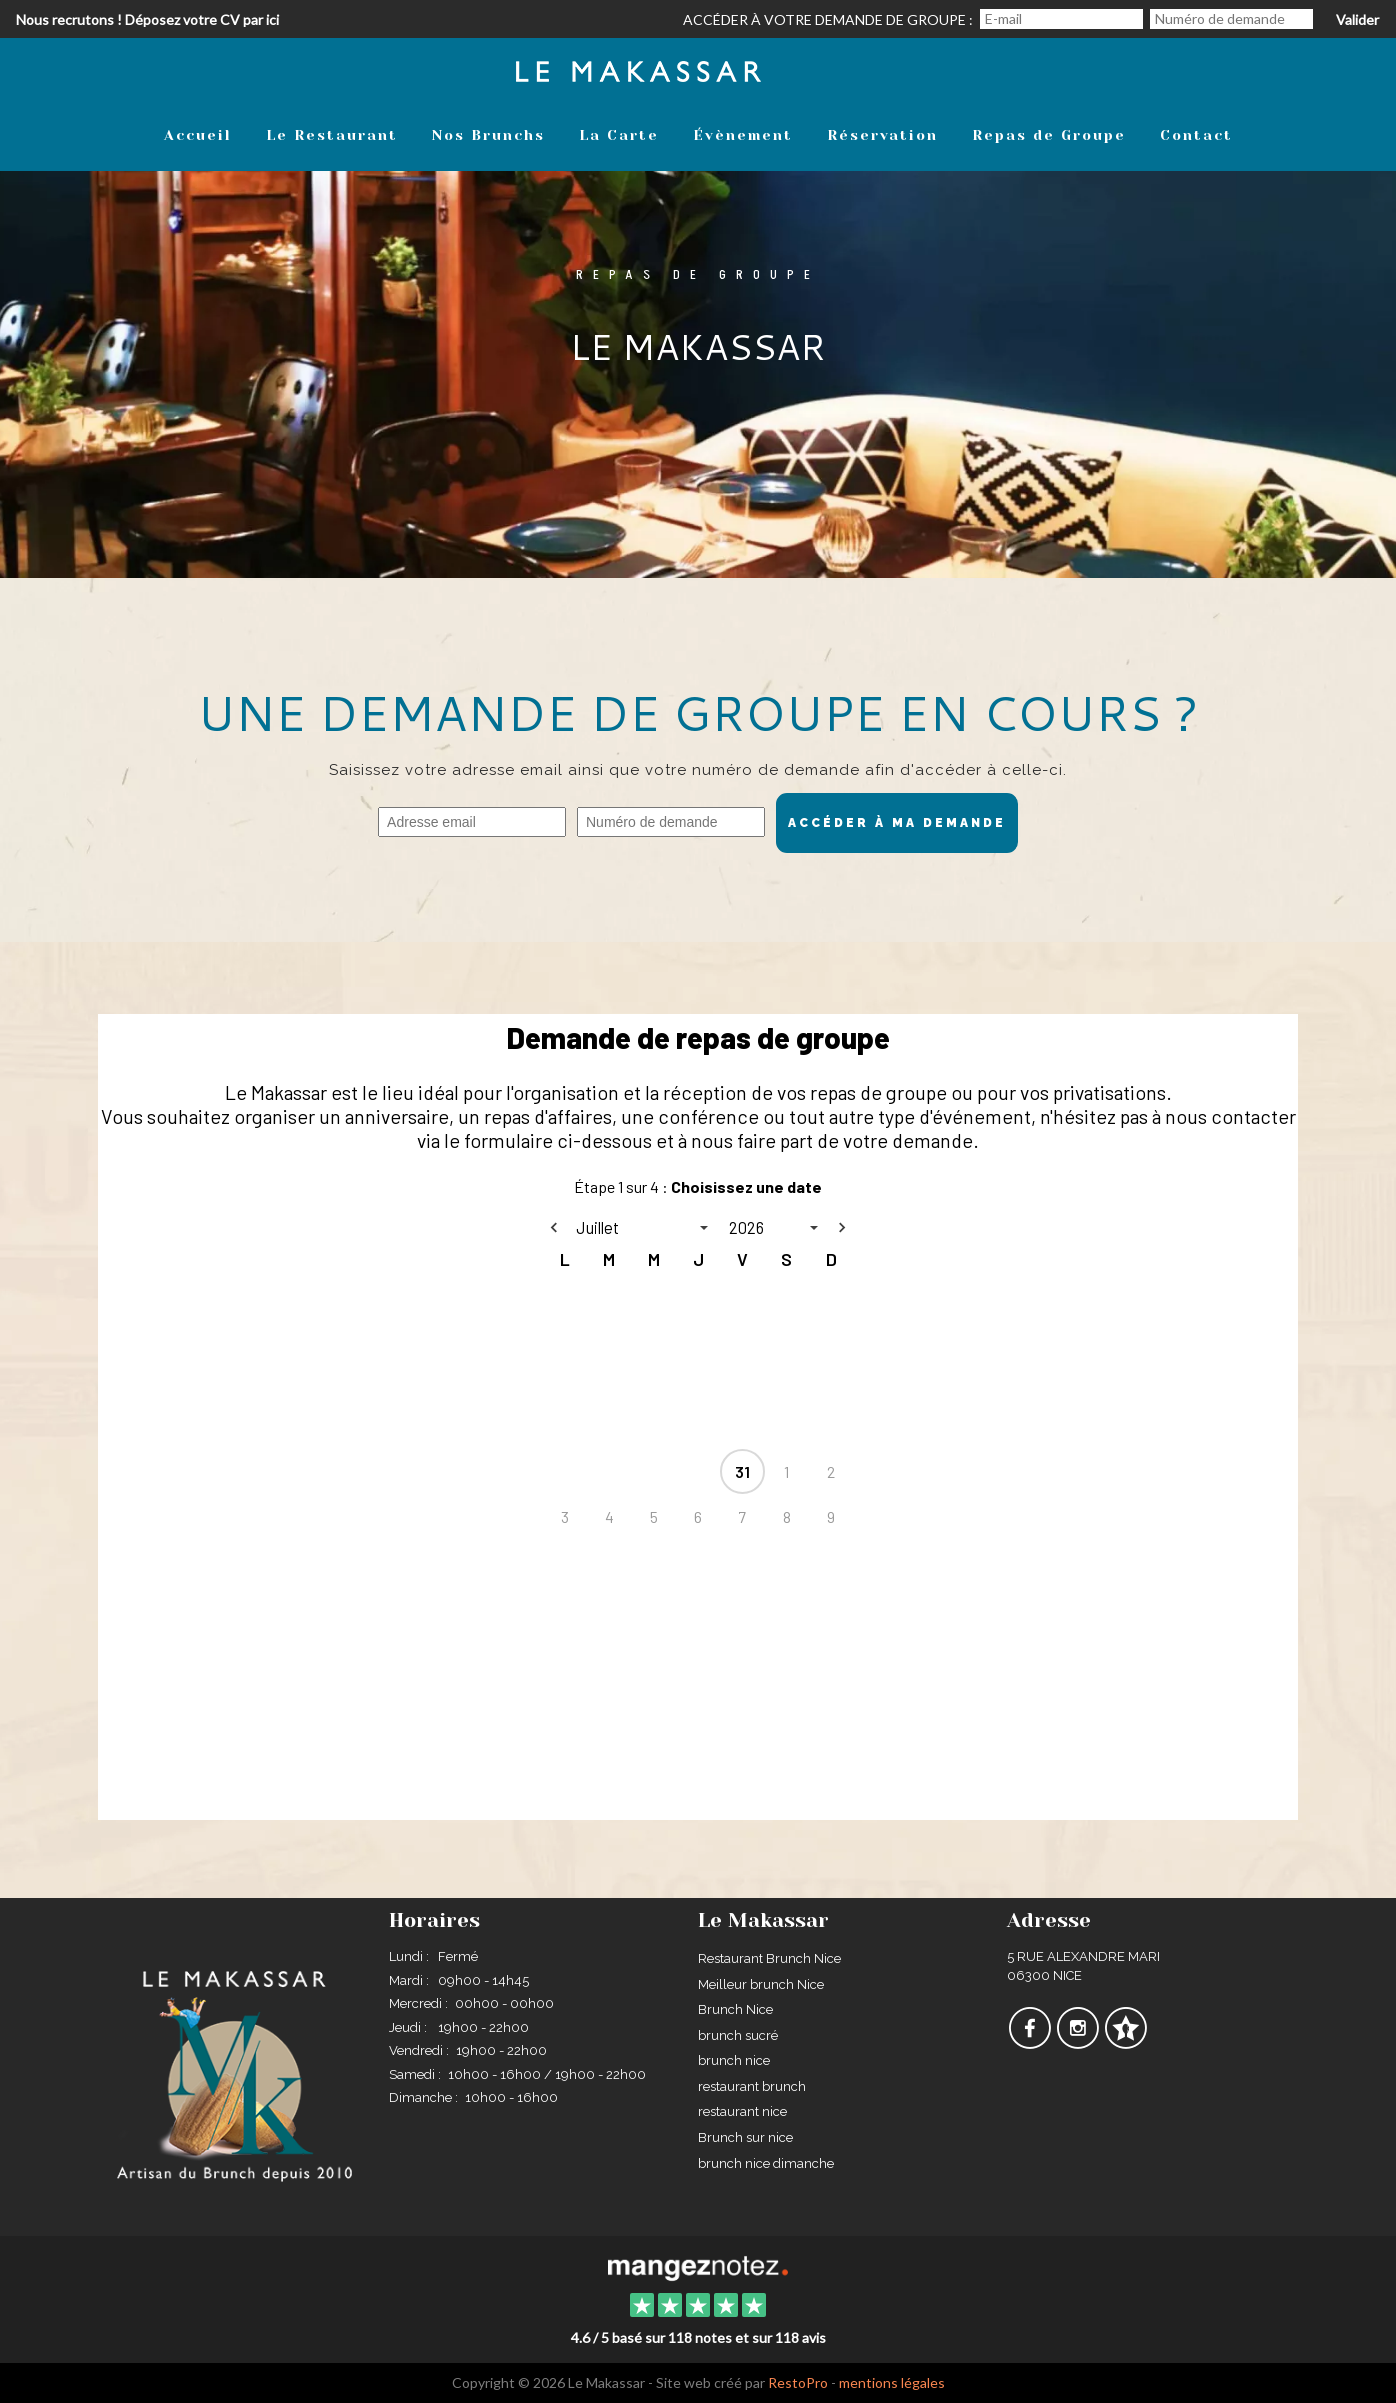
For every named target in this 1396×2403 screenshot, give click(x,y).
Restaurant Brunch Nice (769, 1958)
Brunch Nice (735, 2009)
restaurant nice (742, 2111)
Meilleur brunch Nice (761, 1984)
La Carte (619, 135)
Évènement (743, 135)
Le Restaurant (332, 135)
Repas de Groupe (1049, 135)
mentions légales (892, 2382)
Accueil (198, 135)
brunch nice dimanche (766, 2163)
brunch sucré (738, 2035)
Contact (1196, 135)
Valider (1357, 19)
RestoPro (798, 2382)
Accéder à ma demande (897, 823)
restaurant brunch (752, 2086)
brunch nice (734, 2060)
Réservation (882, 135)
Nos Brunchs (488, 135)
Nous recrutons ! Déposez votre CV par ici (147, 19)
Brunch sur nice (745, 2137)
